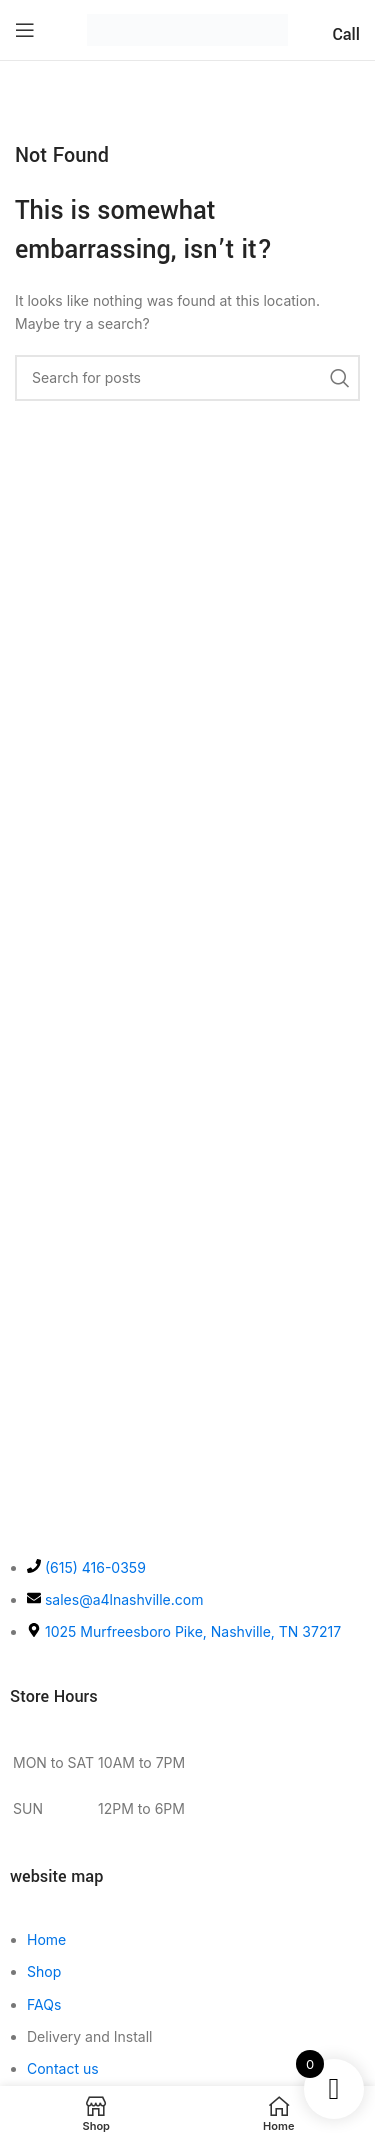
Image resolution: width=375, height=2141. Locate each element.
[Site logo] (187, 28)
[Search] (187, 378)
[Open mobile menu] (25, 30)
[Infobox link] (346, 29)
